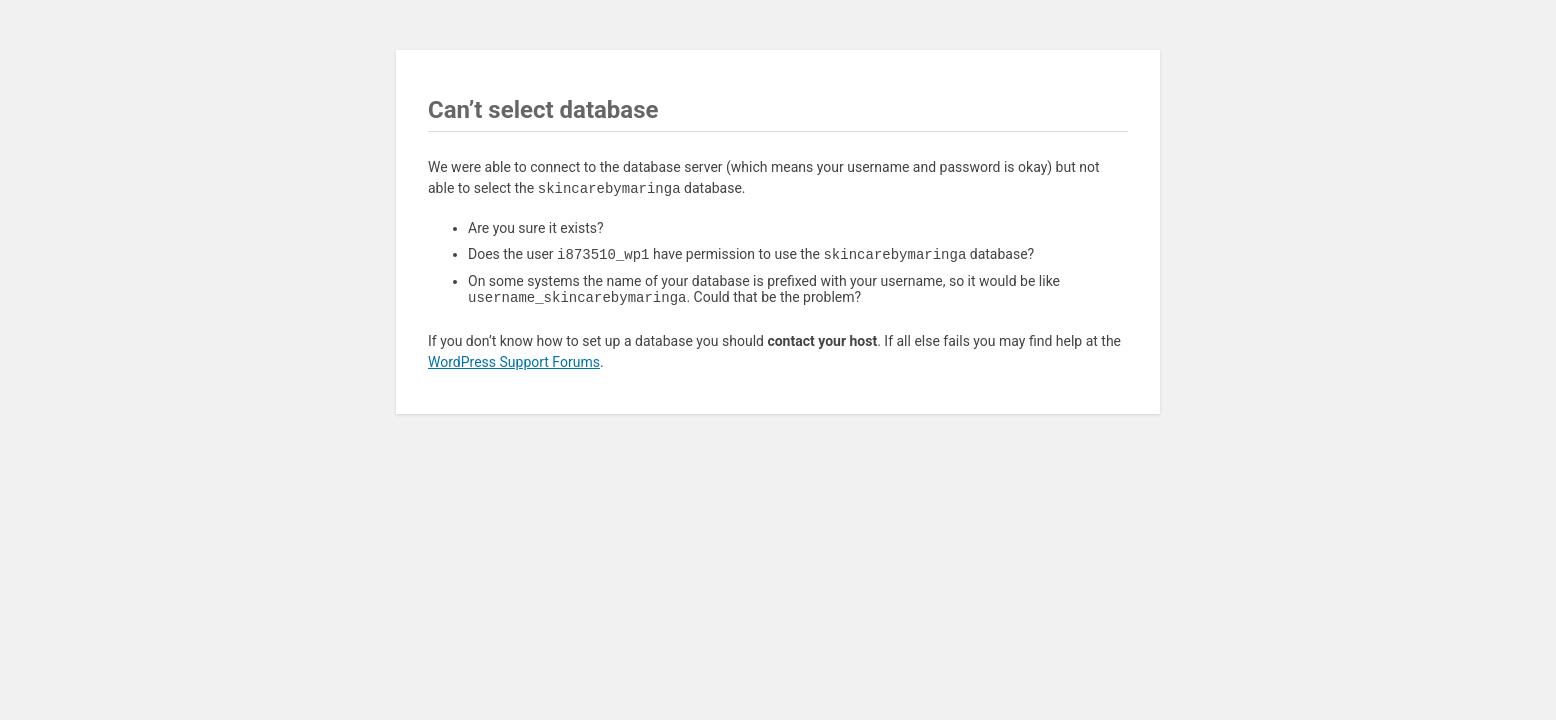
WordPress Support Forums (514, 366)
